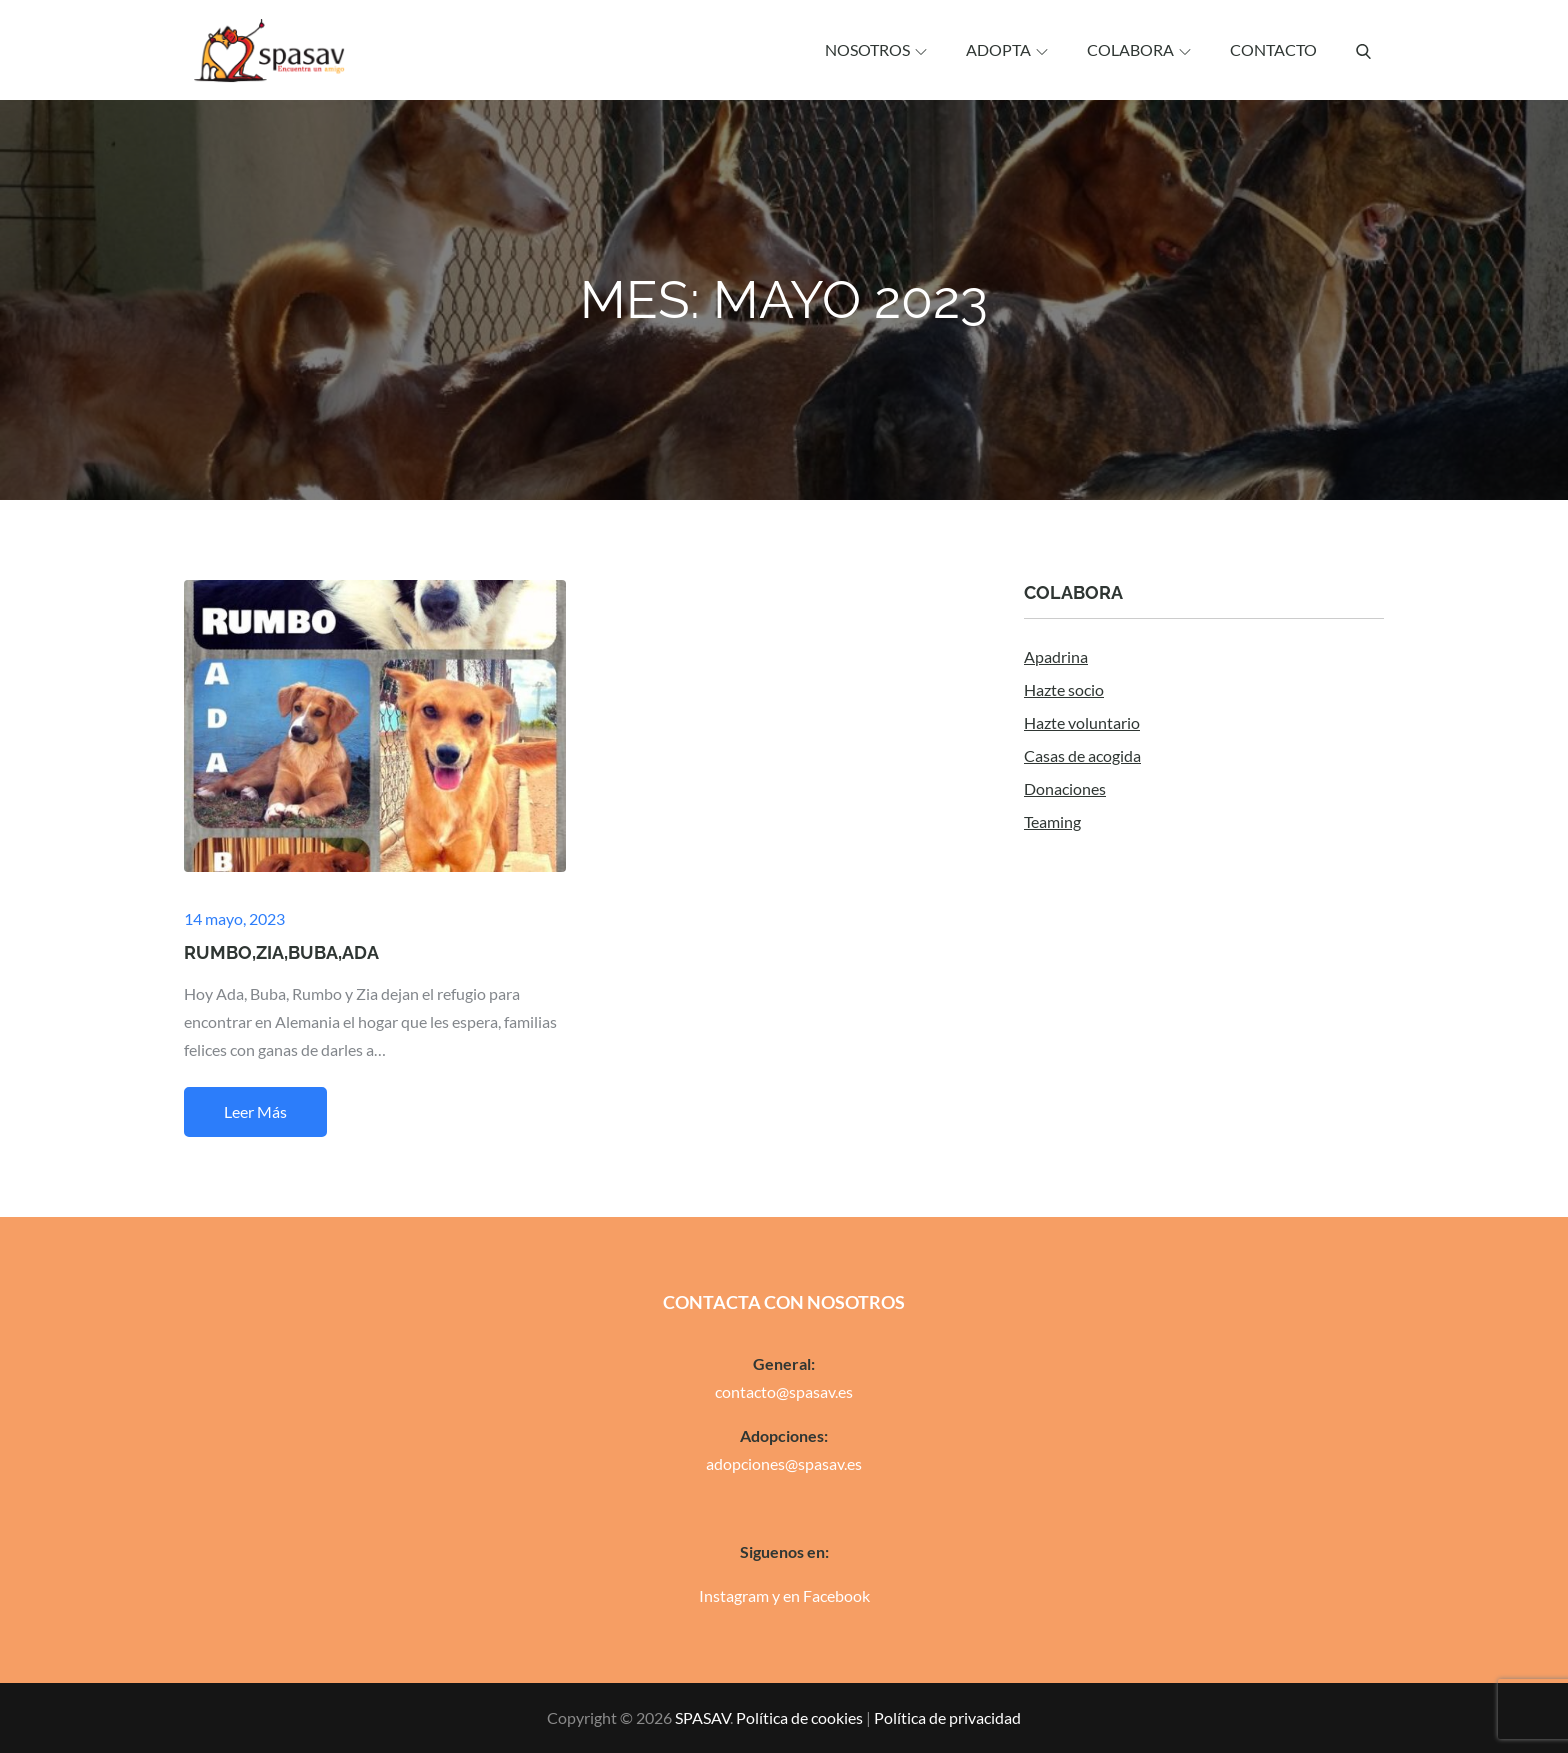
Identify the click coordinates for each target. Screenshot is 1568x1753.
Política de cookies (799, 1717)
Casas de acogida (1082, 755)
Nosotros (876, 49)
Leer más (255, 1111)
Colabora (1139, 49)
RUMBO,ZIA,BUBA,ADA (281, 952)
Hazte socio (1064, 689)
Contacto (1273, 49)
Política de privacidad (947, 1717)
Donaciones (1065, 788)
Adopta (1007, 49)
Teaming (1052, 821)
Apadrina (1056, 656)
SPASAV (702, 1717)
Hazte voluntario (1082, 722)
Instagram (734, 1595)
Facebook (836, 1595)
